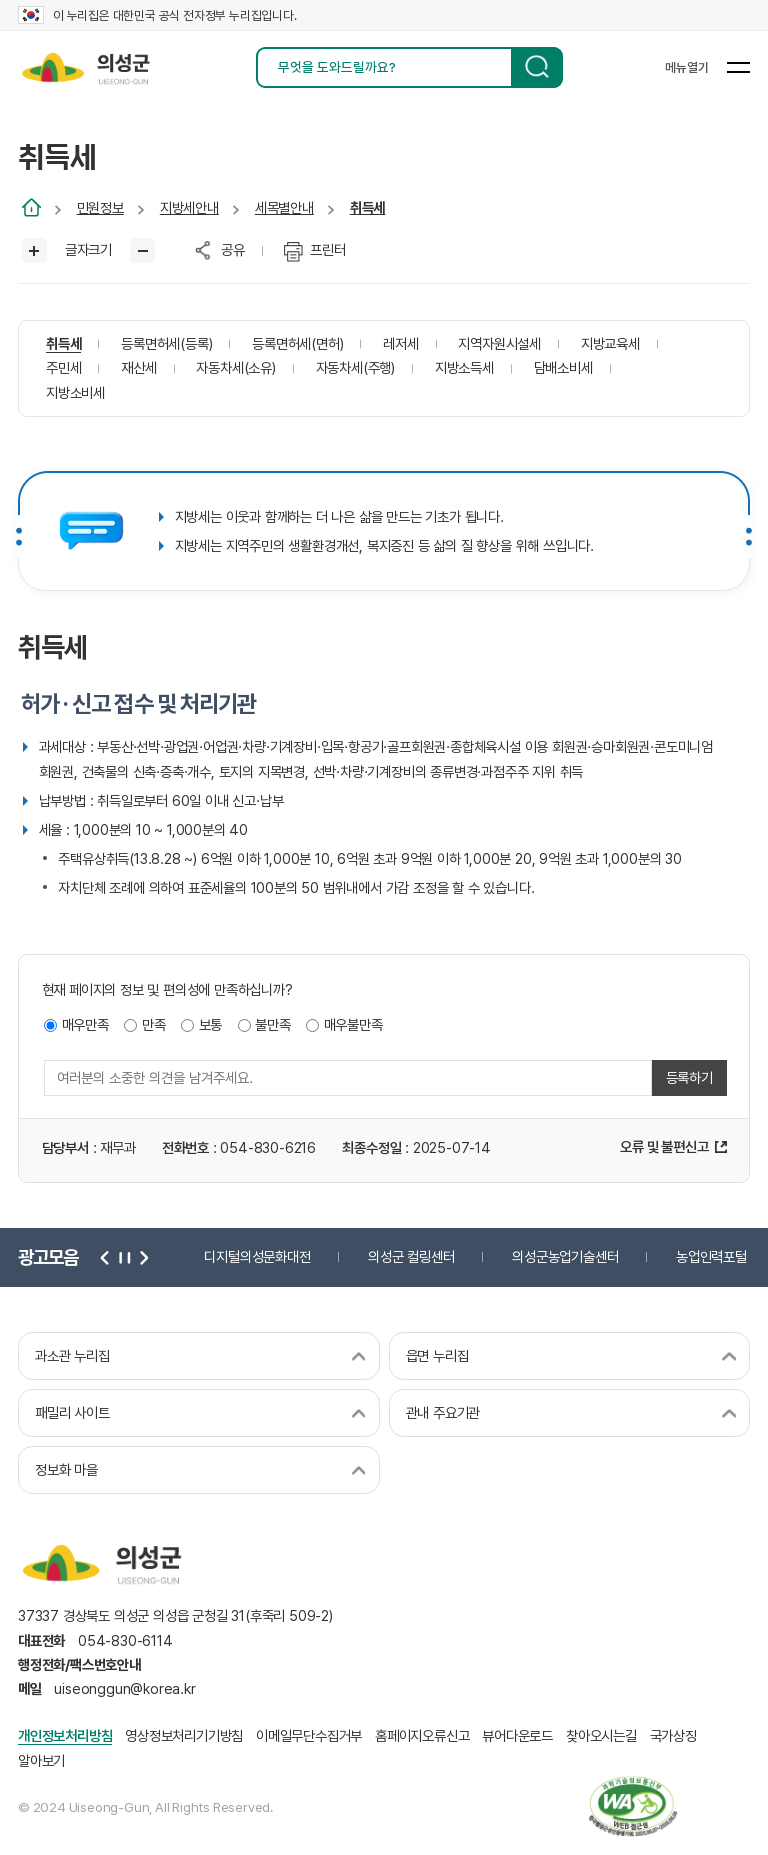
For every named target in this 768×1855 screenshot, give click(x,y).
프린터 (327, 249)
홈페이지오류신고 (422, 1735)
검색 (537, 67)
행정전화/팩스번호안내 (79, 1664)
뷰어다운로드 (517, 1735)
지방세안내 (189, 207)
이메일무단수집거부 (309, 1735)
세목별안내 (284, 207)
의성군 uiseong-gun (85, 67)
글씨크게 (34, 250)
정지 (123, 1257)
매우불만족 (353, 1024)
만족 (154, 1024)
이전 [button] (105, 1257)
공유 (233, 249)
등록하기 (689, 1077)
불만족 (272, 1024)
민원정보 (100, 207)
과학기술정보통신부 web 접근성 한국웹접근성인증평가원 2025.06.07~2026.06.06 (633, 1806)
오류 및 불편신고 (664, 1146)
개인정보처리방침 (65, 1735)
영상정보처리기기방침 (184, 1735)
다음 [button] (141, 1257)
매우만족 (85, 1024)
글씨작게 (142, 250)
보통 (211, 1024)
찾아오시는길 (601, 1735)
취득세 (367, 207)
